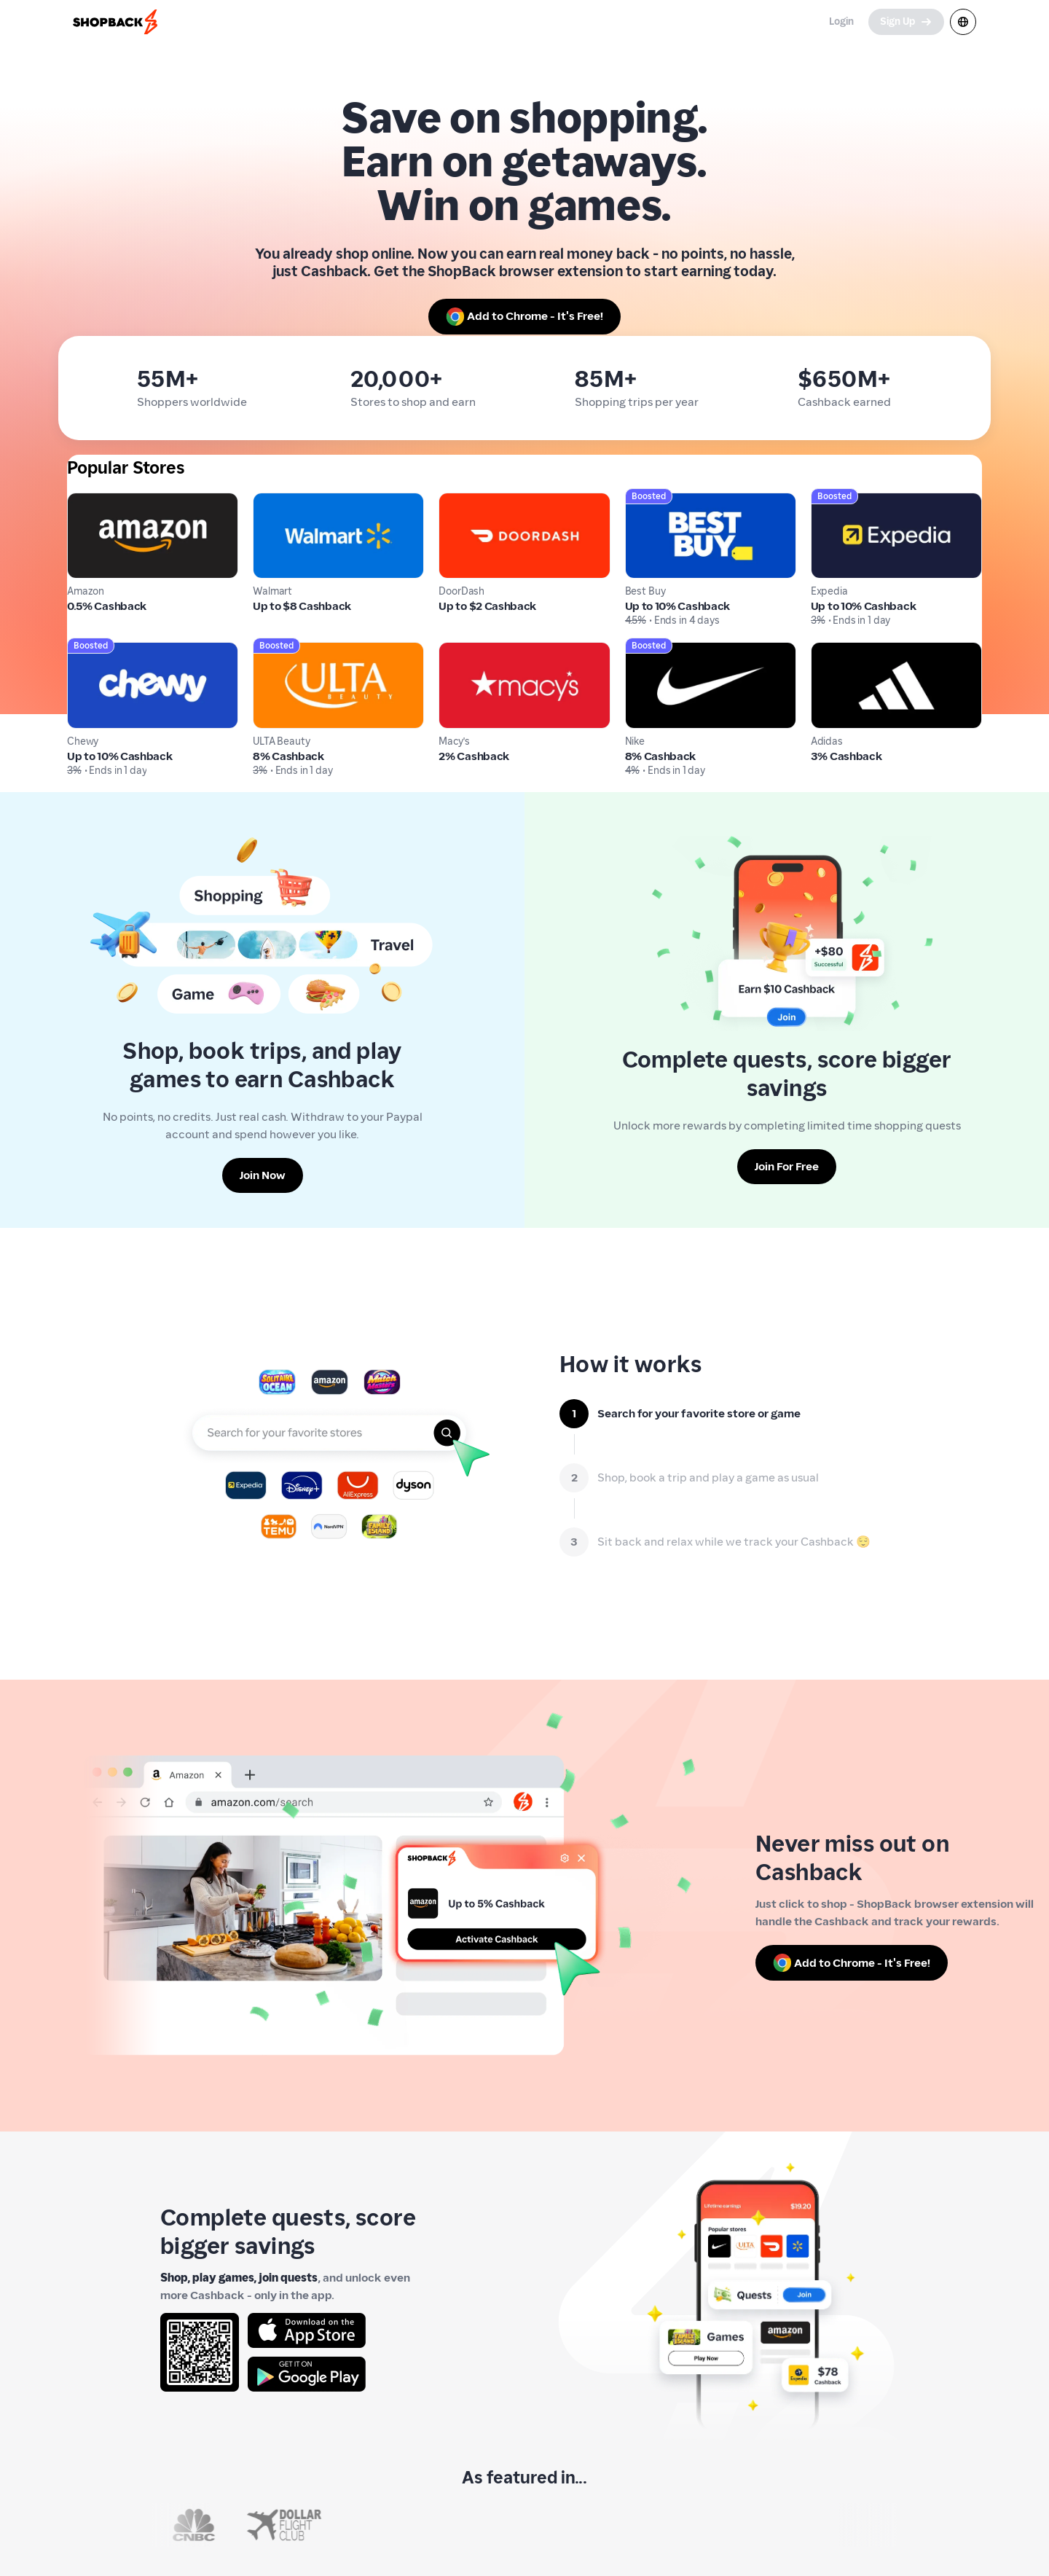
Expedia (832, 501)
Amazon (88, 501)
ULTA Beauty (286, 650)
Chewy (85, 650)
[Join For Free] (786, 1166)
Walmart (276, 501)
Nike (636, 650)
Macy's (457, 650)
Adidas (829, 650)
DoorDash (464, 501)
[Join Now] (262, 1175)
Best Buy (648, 501)
